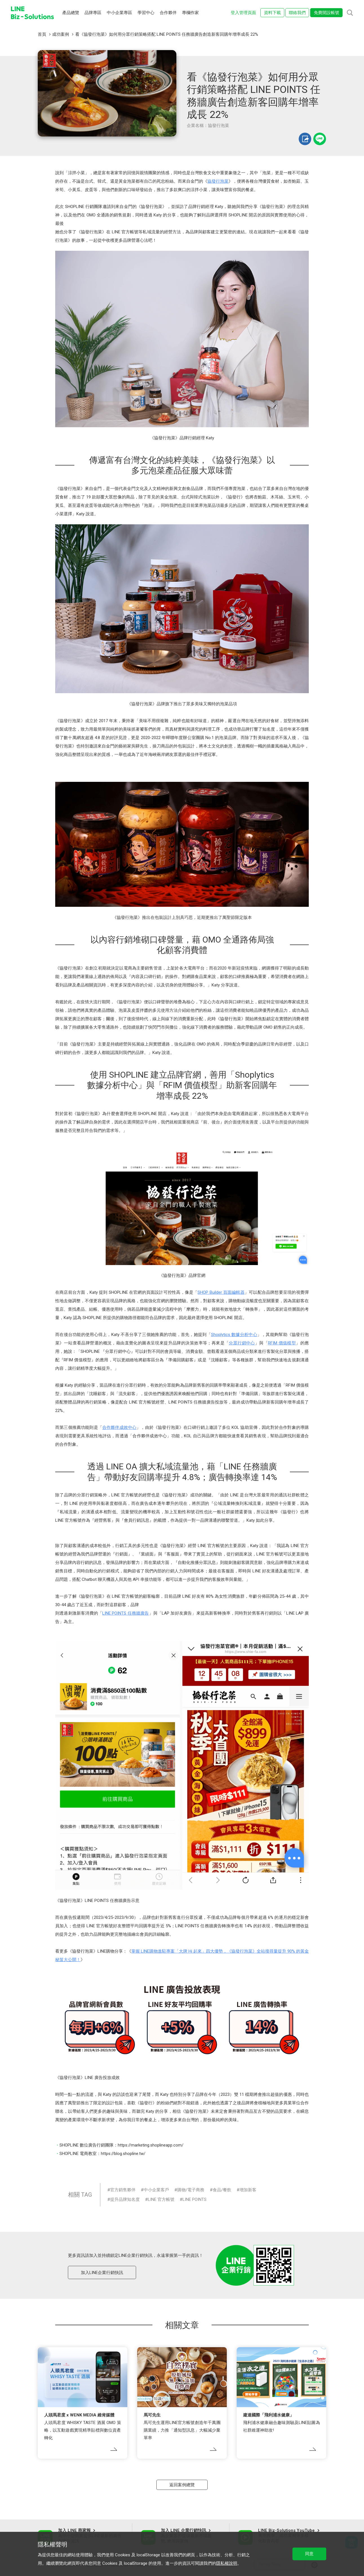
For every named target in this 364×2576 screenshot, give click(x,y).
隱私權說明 (226, 2563)
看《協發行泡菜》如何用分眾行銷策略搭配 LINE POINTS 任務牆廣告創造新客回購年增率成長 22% (166, 34)
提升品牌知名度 (125, 2199)
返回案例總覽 (182, 2484)
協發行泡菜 (217, 181)
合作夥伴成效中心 (119, 1427)
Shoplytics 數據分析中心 (234, 1334)
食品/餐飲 (222, 2189)
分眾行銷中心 (242, 1343)
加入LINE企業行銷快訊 (102, 2272)
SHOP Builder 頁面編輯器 (221, 1292)
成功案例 (60, 34)
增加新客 (247, 2189)
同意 (309, 2553)
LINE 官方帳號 (161, 2199)
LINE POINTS (195, 2199)
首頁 (42, 34)
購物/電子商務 (190, 2189)
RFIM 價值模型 (282, 1343)
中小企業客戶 (156, 2189)
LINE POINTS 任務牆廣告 (125, 1613)
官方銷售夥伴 (123, 2189)
